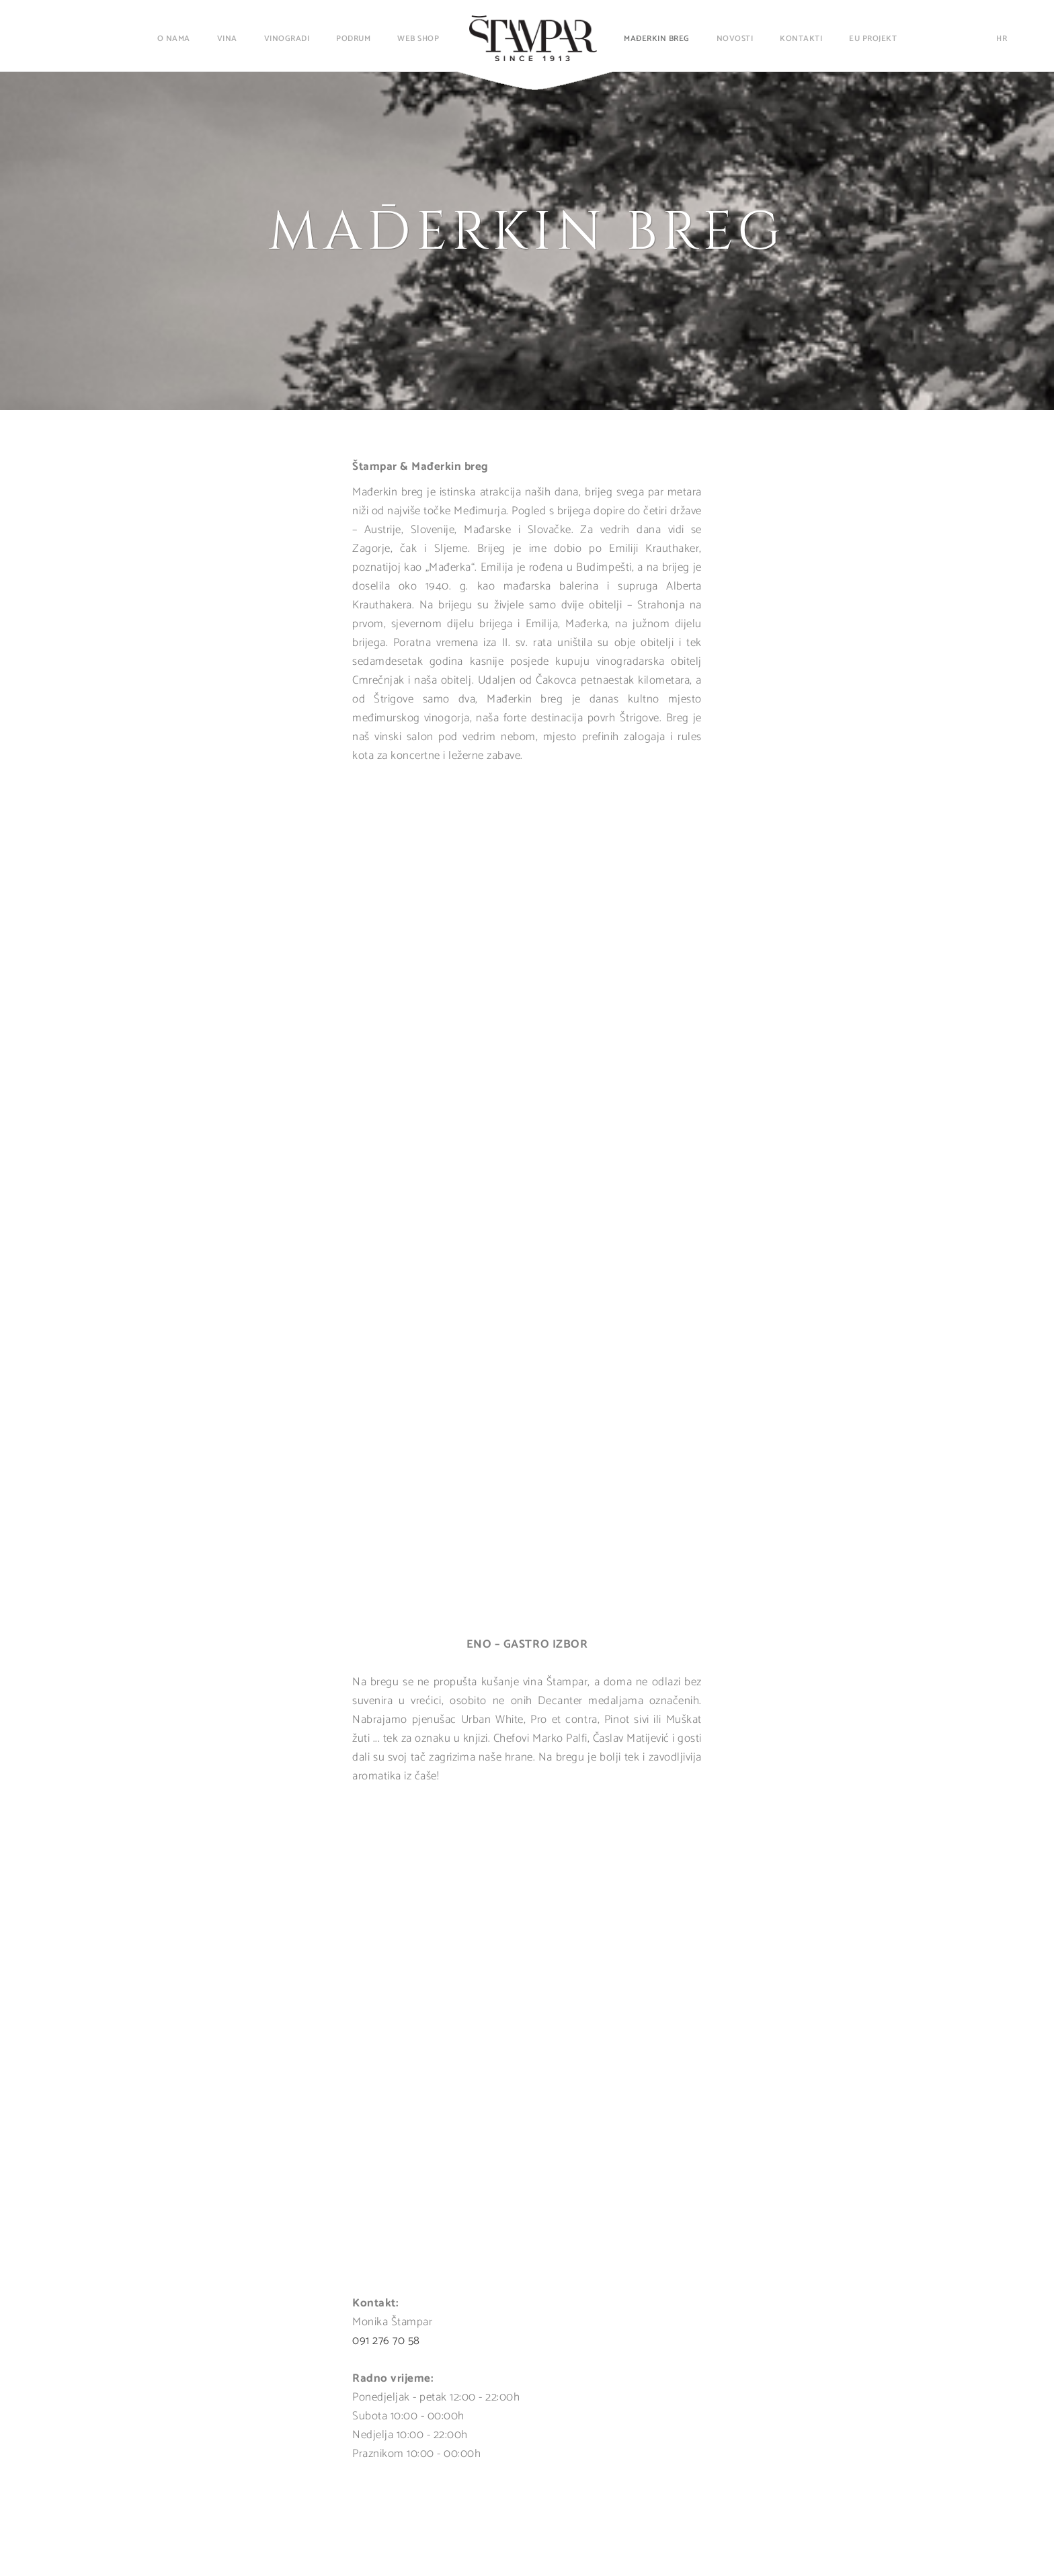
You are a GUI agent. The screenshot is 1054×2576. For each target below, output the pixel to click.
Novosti (735, 38)
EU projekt (873, 38)
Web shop (418, 38)
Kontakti (801, 38)
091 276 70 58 (386, 2340)
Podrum (353, 38)
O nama (173, 38)
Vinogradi (287, 38)
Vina (227, 38)
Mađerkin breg (657, 38)
